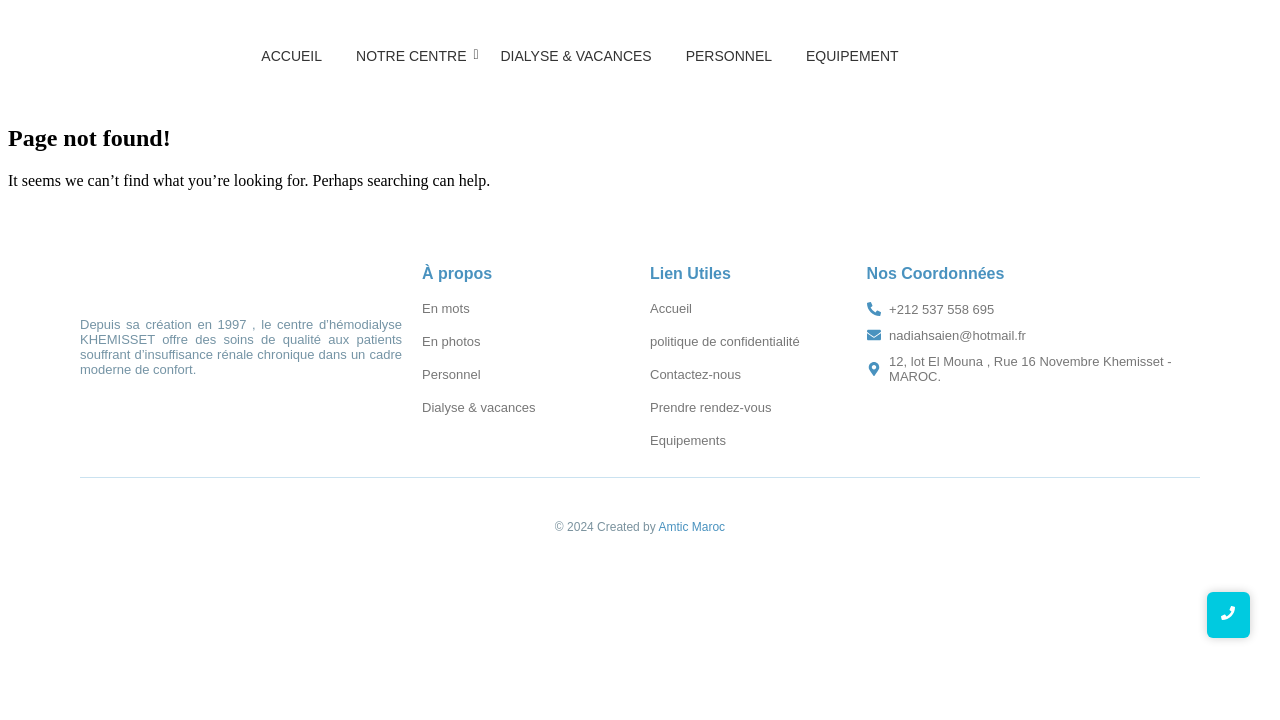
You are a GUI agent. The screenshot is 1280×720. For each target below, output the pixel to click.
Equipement (852, 56)
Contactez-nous (695, 374)
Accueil (291, 56)
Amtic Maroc (691, 527)
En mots (446, 308)
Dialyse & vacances (575, 56)
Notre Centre (414, 56)
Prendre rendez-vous (710, 407)
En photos (451, 341)
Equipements (688, 440)
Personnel (729, 56)
